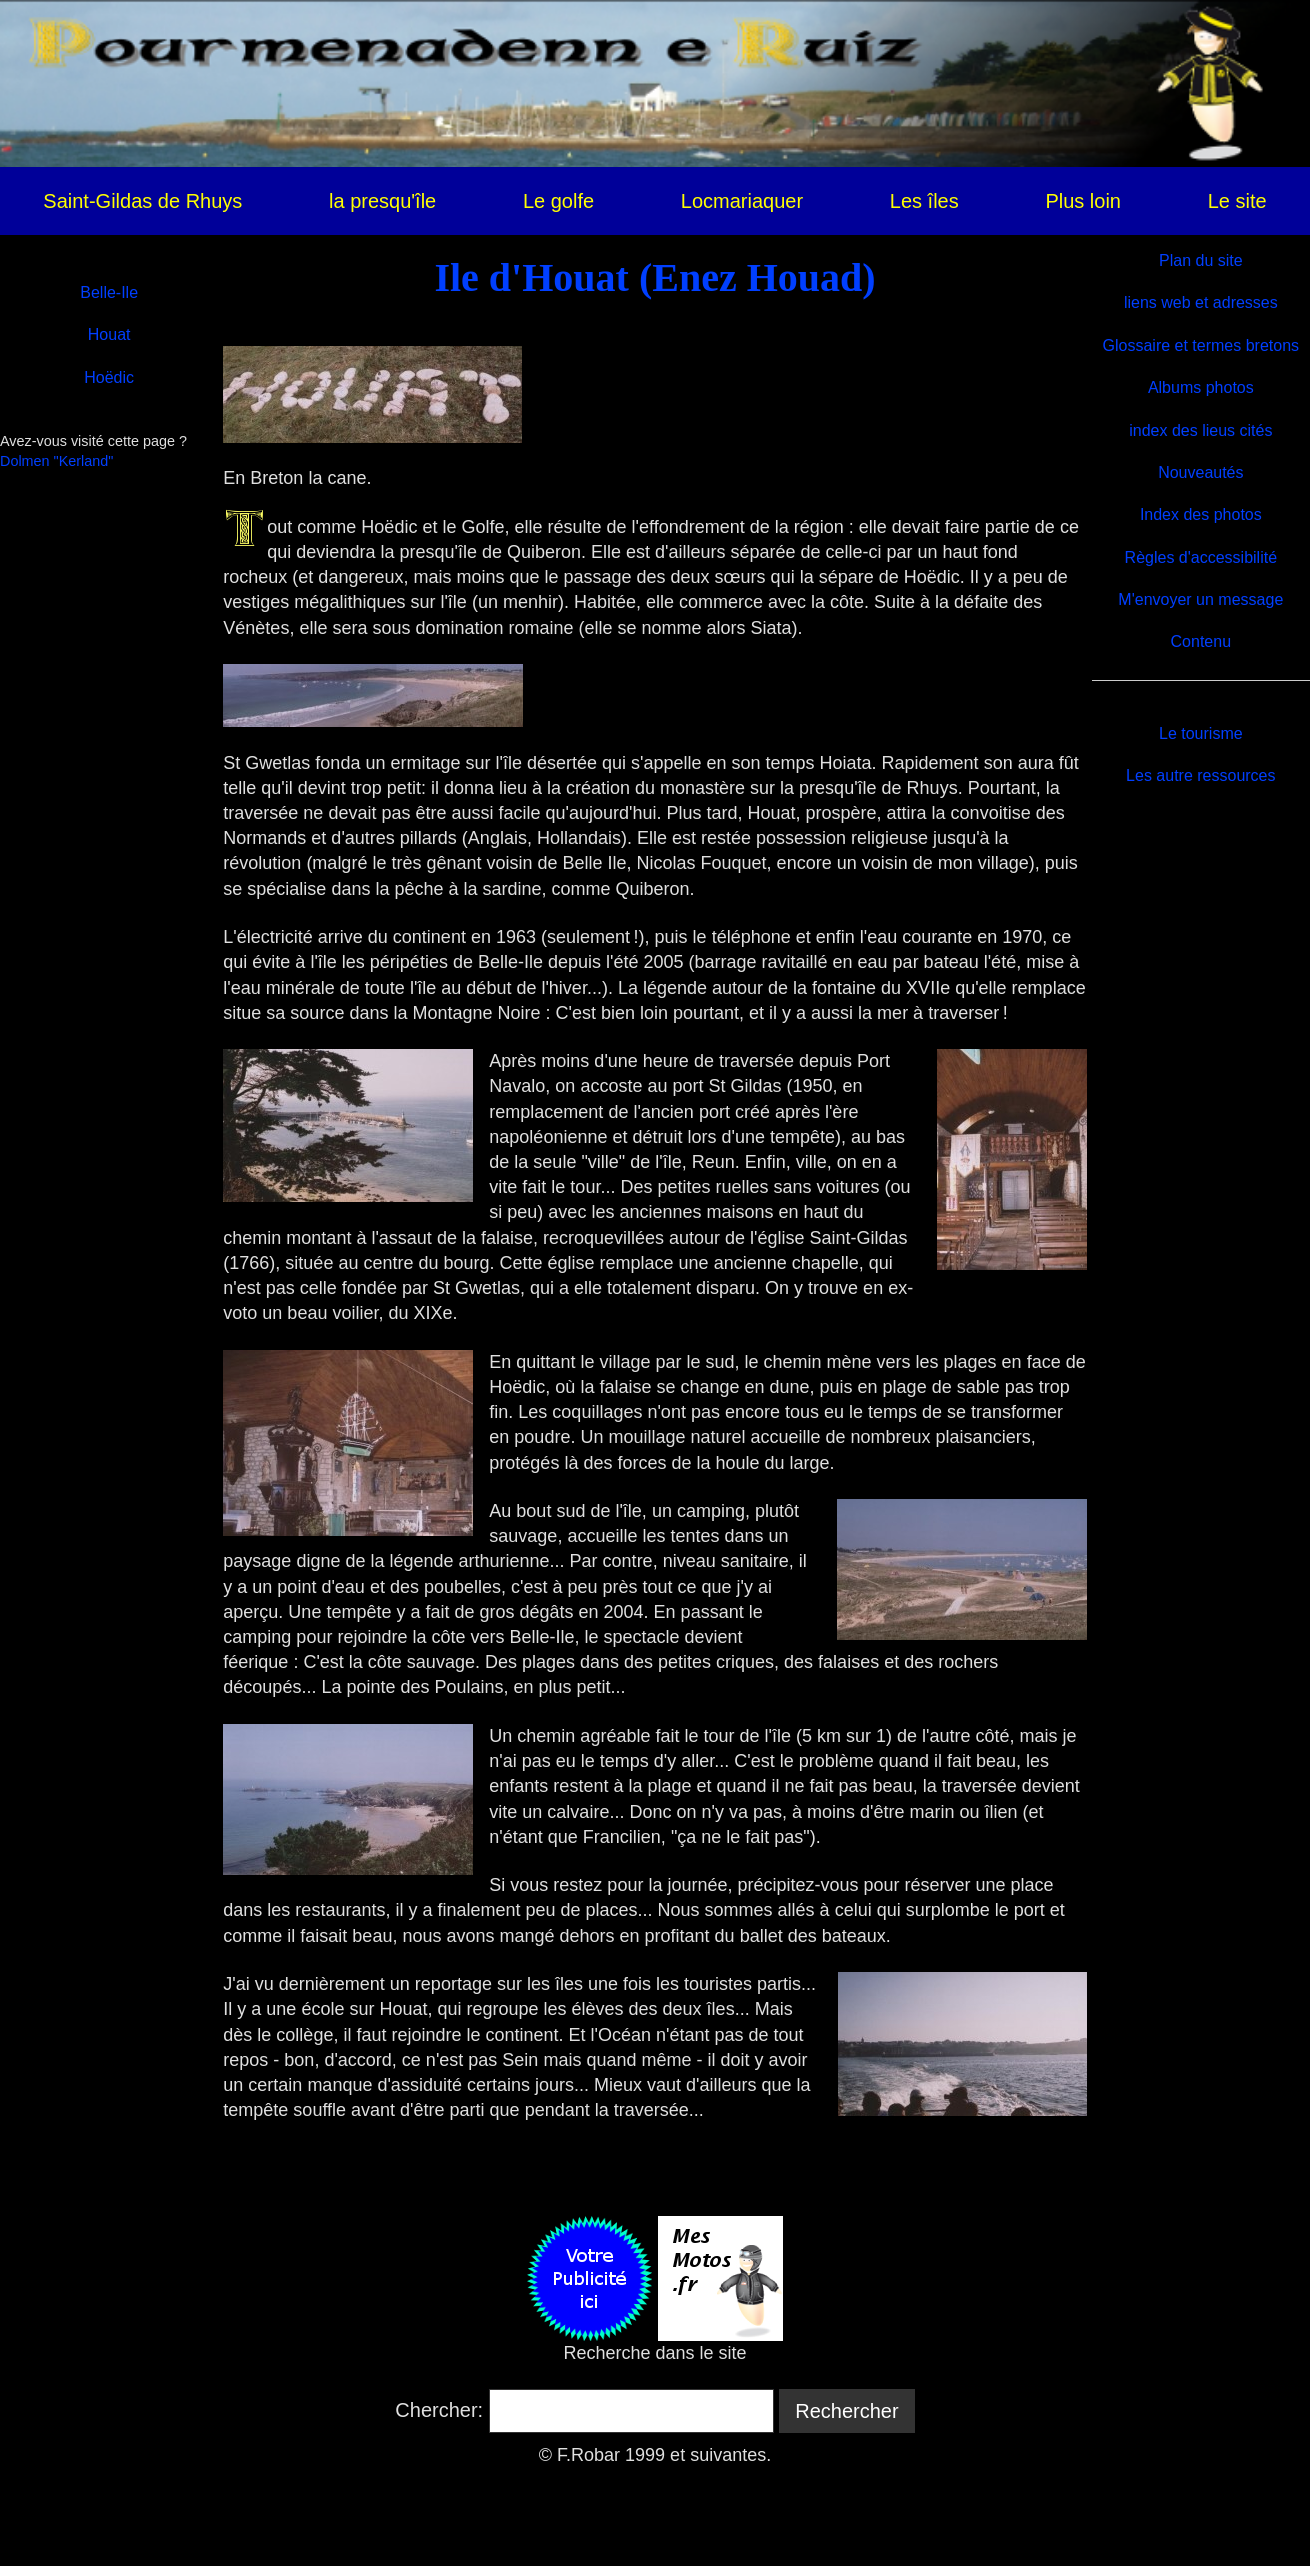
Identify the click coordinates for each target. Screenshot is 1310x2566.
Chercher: (439, 2410)
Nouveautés (1200, 472)
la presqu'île (382, 201)
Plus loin (1083, 201)
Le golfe (558, 201)
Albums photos (1201, 387)
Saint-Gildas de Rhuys (142, 201)
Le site (1237, 201)
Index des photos (1201, 514)
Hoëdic (109, 377)
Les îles (924, 201)
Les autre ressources (1200, 775)
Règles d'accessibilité (1201, 557)
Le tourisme (1201, 733)
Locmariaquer (742, 201)
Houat (109, 334)
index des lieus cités (1200, 430)
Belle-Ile (109, 292)
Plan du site (1201, 260)
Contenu (1201, 641)
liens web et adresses (1201, 302)
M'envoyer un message (1200, 599)
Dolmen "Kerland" (56, 461)
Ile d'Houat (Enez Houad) (654, 277)
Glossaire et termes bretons (1201, 345)
